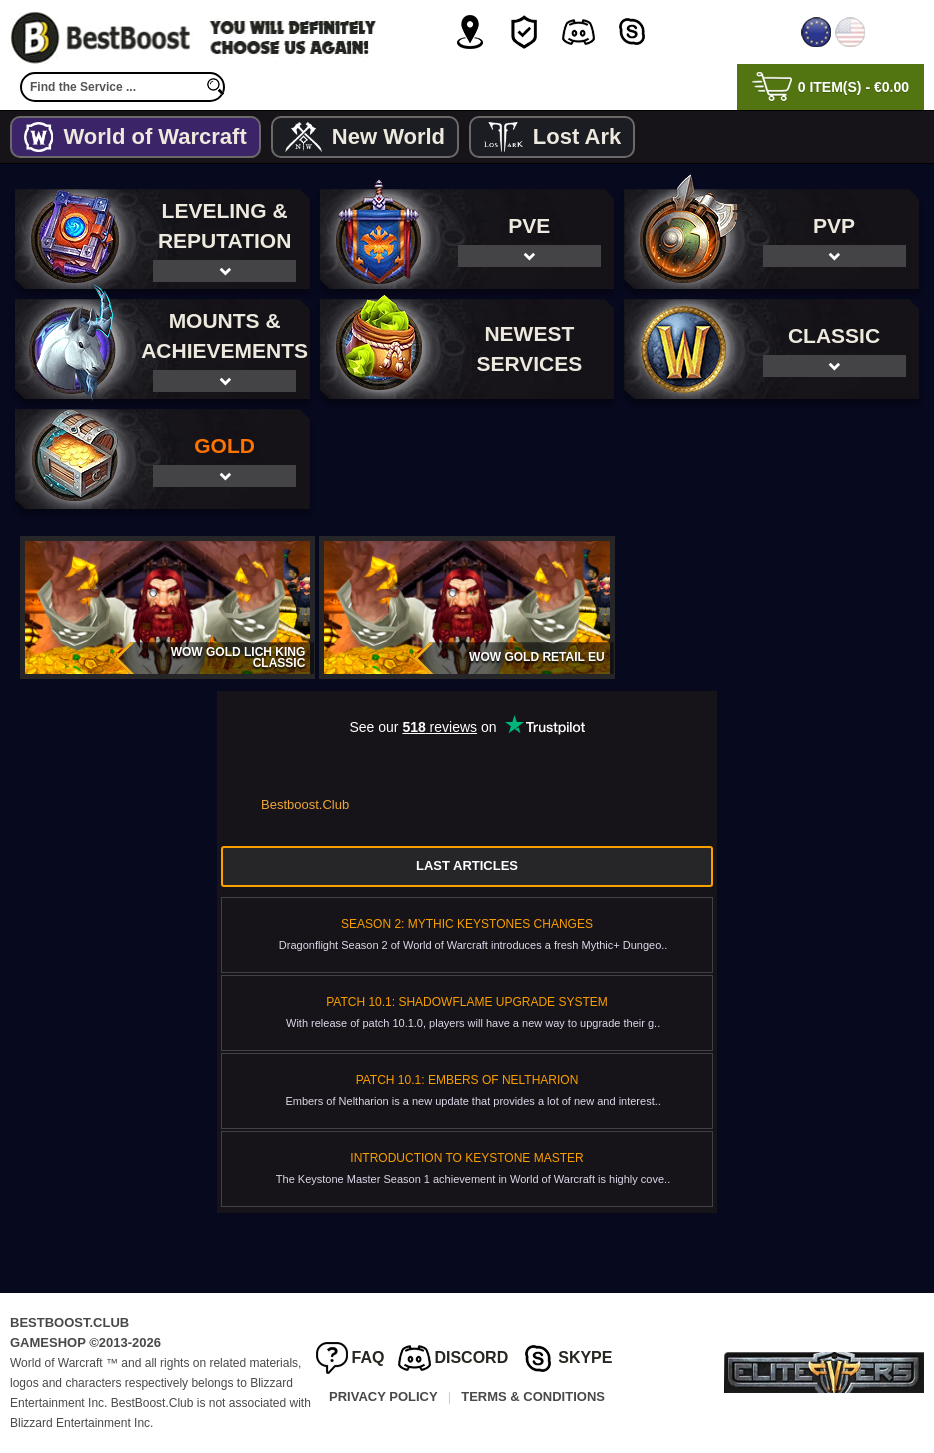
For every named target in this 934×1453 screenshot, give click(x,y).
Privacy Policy (383, 1396)
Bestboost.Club (305, 804)
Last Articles (467, 865)
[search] (215, 87)
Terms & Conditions (533, 1396)
